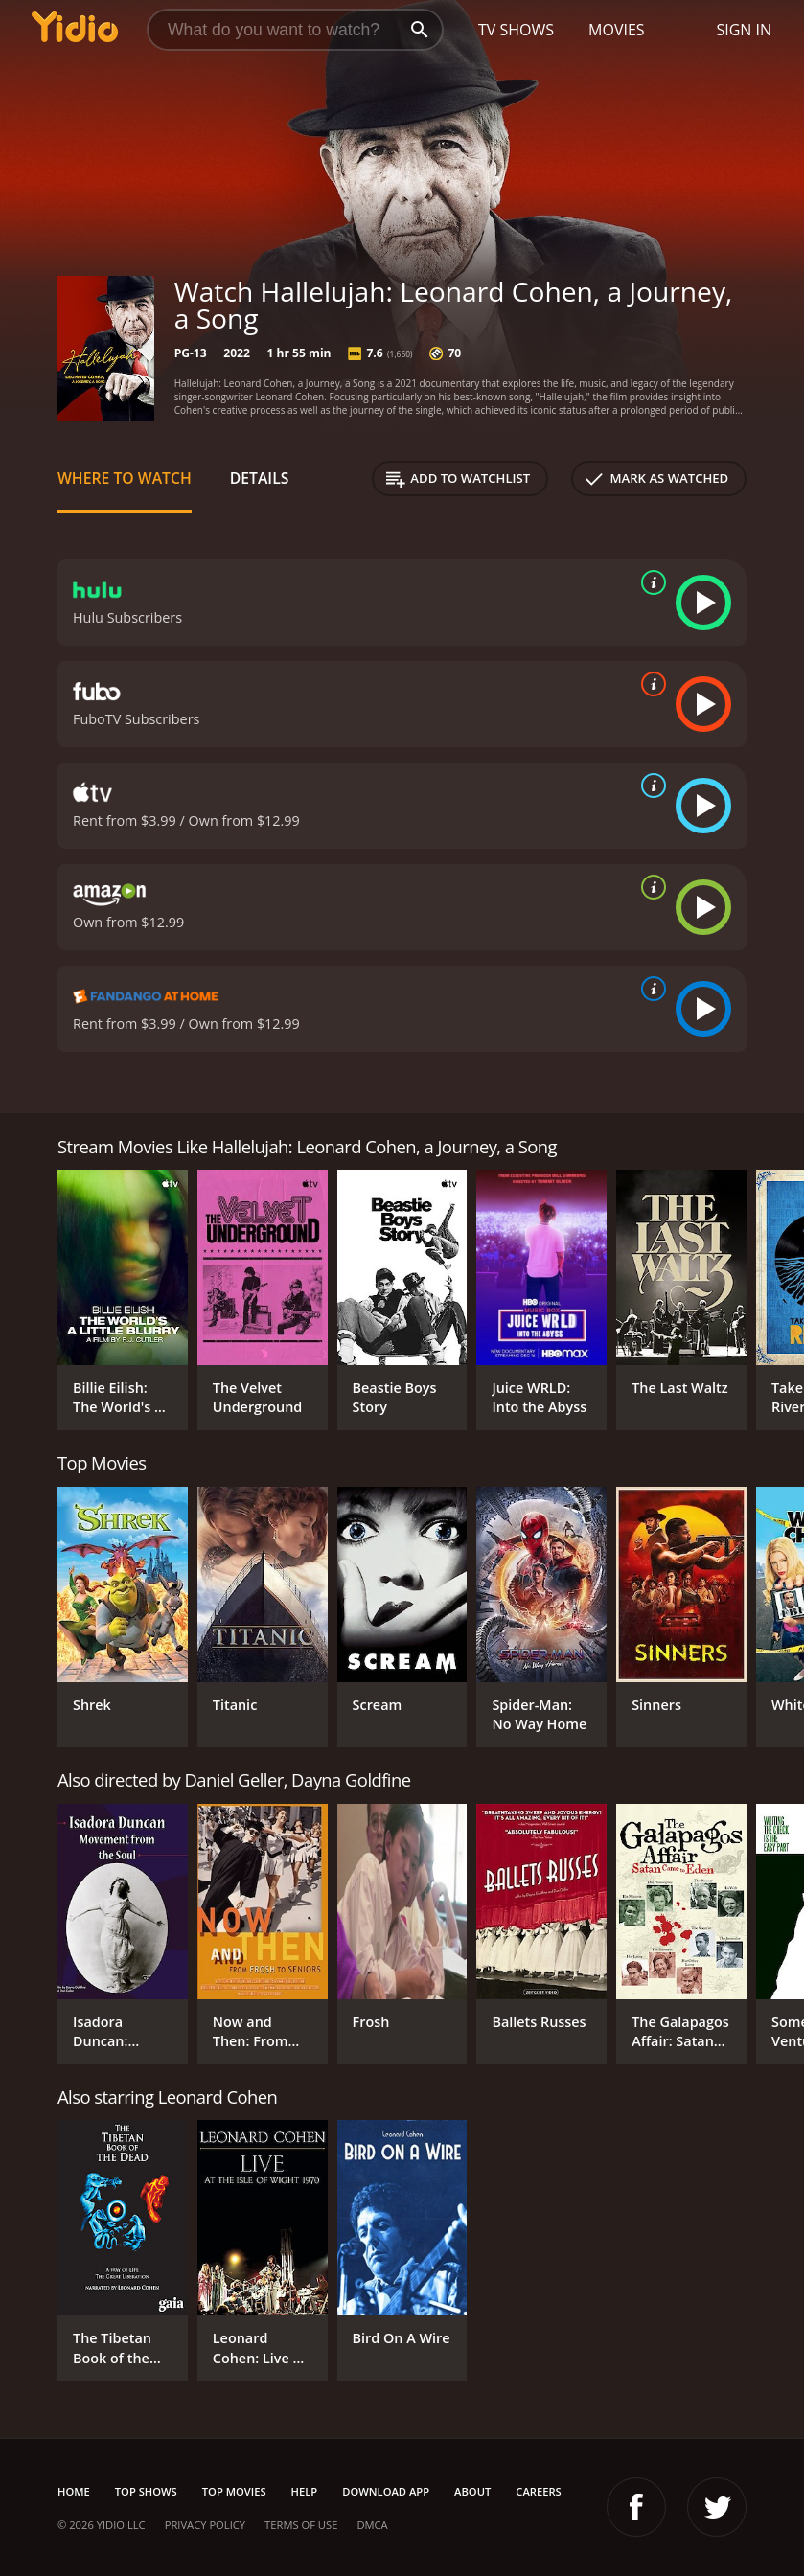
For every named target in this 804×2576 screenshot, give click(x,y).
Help (304, 2491)
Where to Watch (124, 478)
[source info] (649, 582)
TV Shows (516, 29)
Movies (616, 29)
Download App (385, 2491)
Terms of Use (300, 2525)
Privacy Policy (205, 2525)
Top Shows (146, 2491)
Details (259, 478)
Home (73, 2491)
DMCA (371, 2525)
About (472, 2491)
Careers (538, 2491)
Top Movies (234, 2491)
